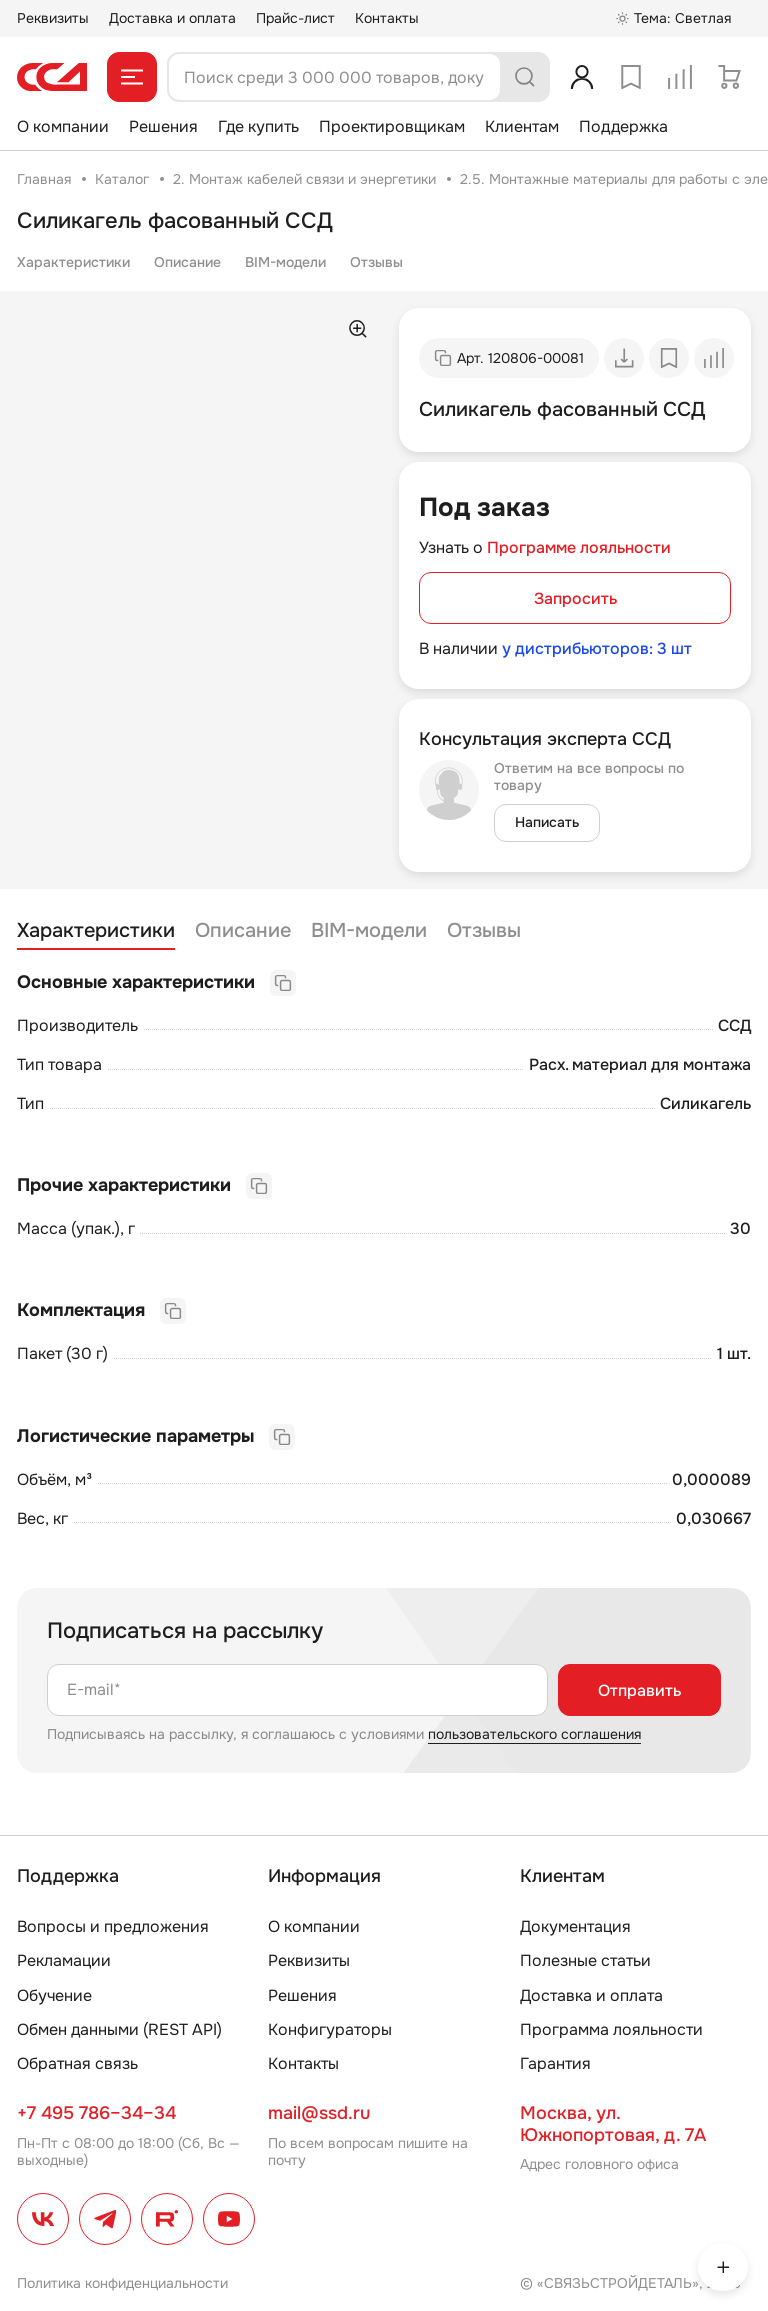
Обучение (54, 1995)
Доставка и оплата (172, 18)
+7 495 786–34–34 (96, 2113)
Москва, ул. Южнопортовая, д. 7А (613, 2124)
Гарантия (555, 2063)
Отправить (639, 1690)
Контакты (387, 18)
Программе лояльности (579, 547)
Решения (163, 126)
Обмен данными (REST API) (119, 2029)
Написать (547, 822)
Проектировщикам (392, 126)
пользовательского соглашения (534, 1734)
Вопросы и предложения (113, 1926)
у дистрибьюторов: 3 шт (597, 648)
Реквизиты (53, 18)
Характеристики (73, 262)
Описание (187, 262)
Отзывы (376, 262)
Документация (575, 1926)
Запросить (575, 598)
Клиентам (522, 126)
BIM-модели (285, 262)
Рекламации (64, 1960)
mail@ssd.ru (319, 2113)
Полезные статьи (585, 1960)
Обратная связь (77, 2063)
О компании (63, 126)
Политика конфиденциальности (122, 2283)
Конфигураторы (330, 2029)
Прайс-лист (295, 18)
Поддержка (623, 126)
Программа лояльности (611, 2029)
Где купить (258, 126)
